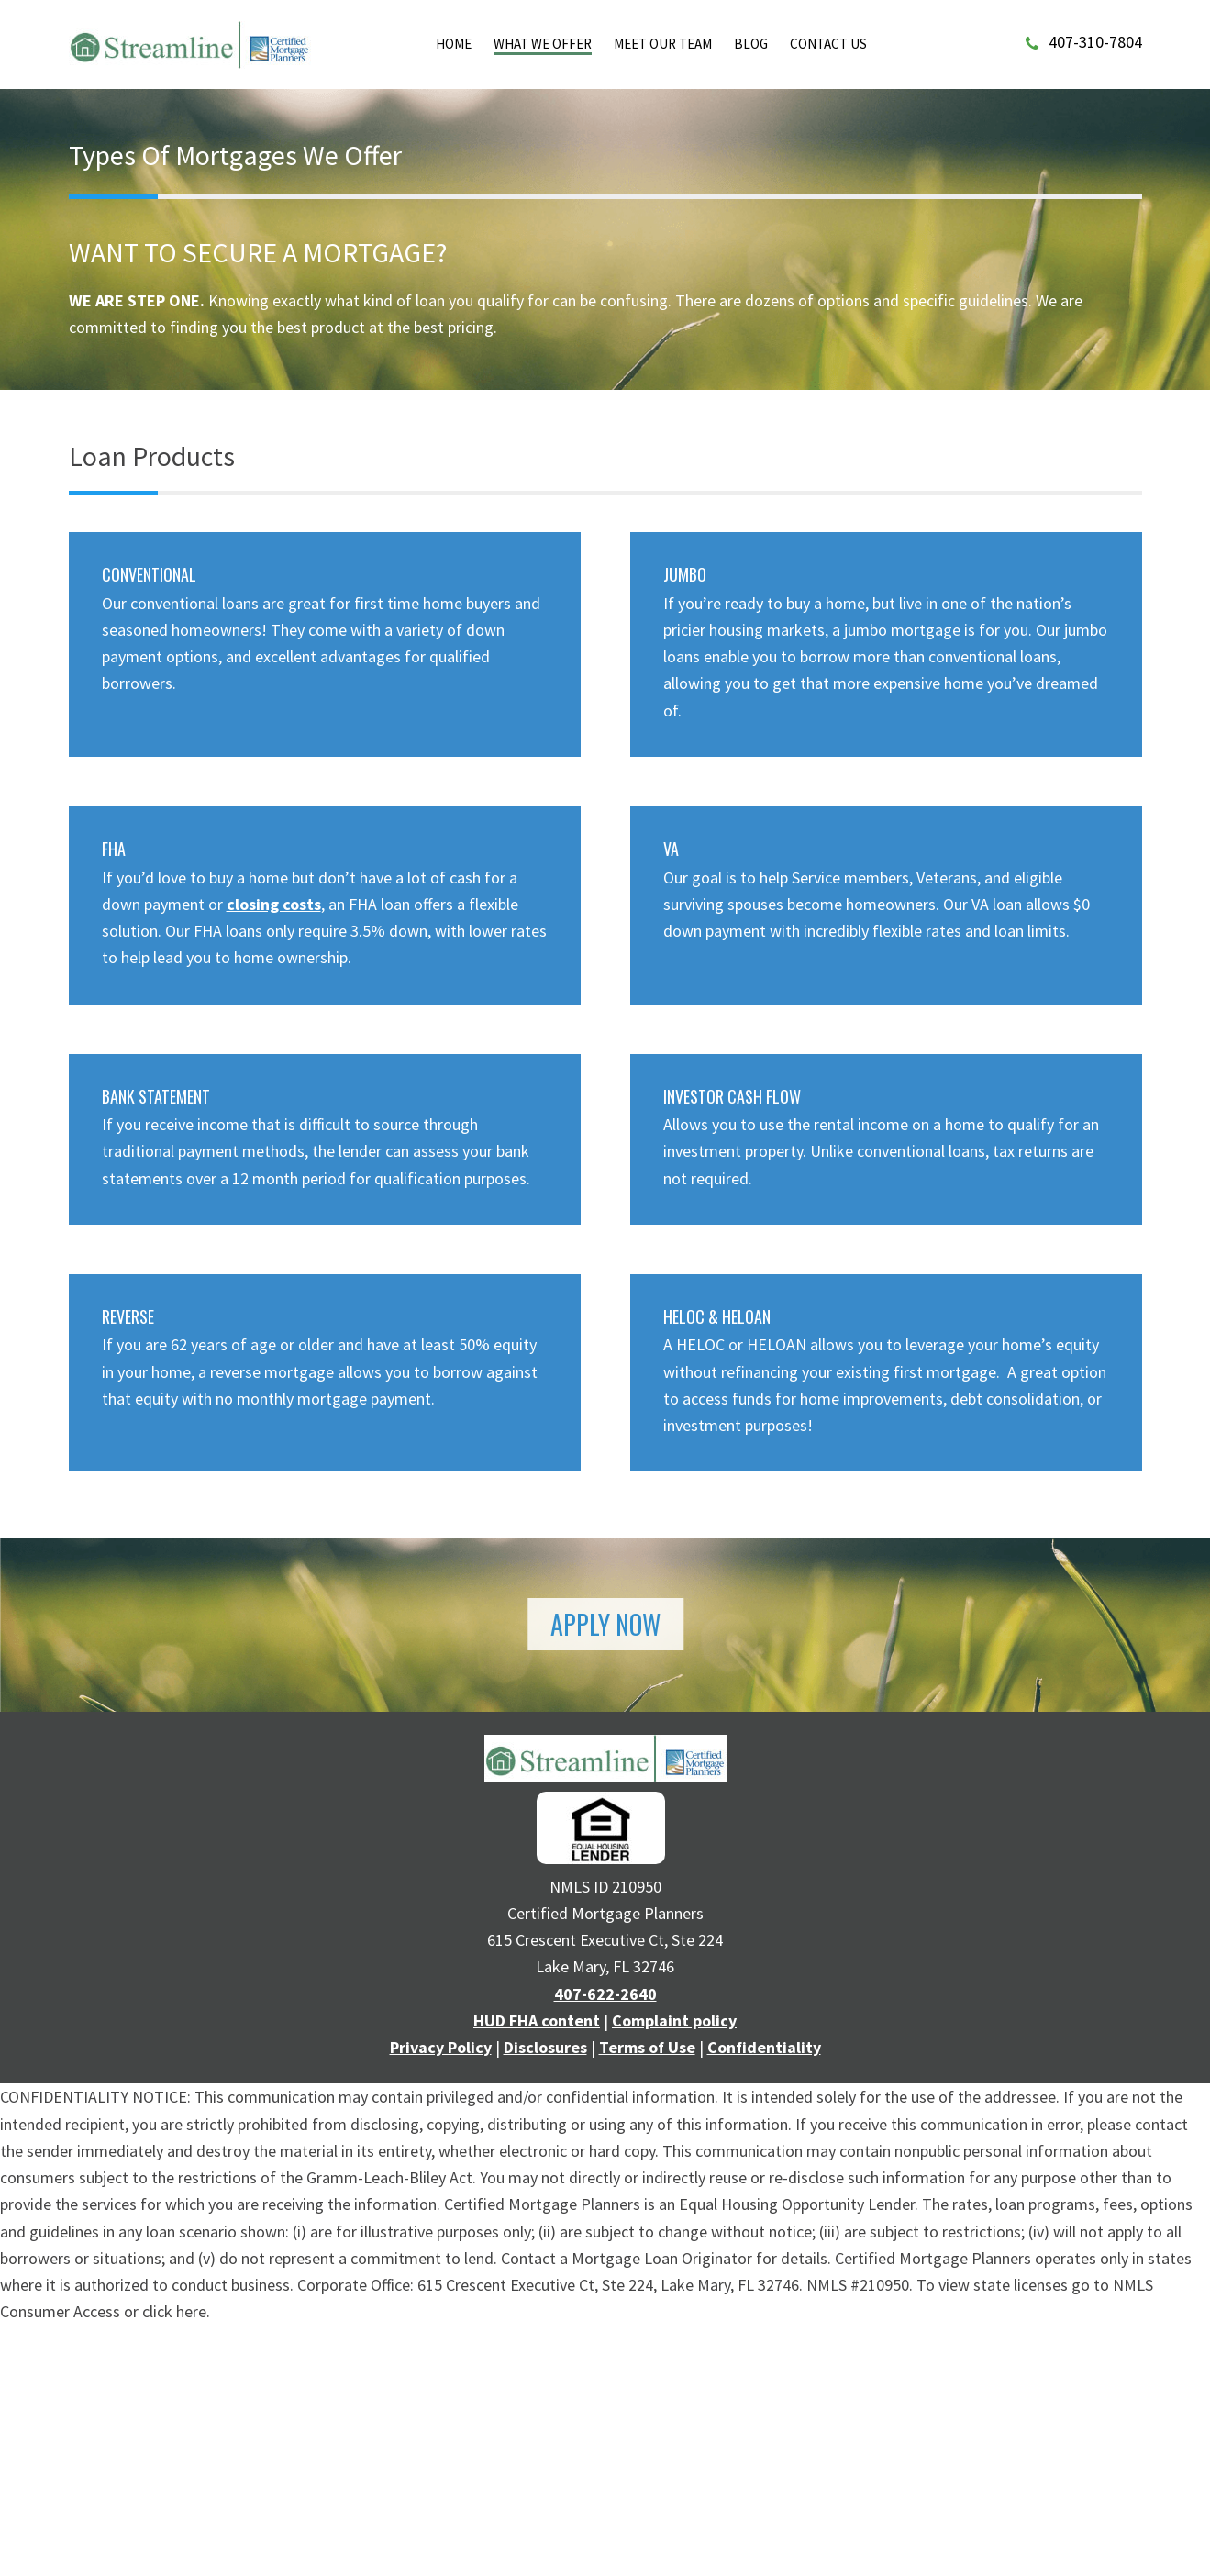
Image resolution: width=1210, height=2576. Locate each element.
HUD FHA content (536, 2020)
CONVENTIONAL (149, 574)
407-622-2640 (605, 1993)
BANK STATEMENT (156, 1096)
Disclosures (545, 2047)
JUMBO (684, 574)
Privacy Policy (441, 2047)
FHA (114, 849)
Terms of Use (647, 2047)
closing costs (274, 904)
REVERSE (128, 1316)
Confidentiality (764, 2047)
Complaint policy (674, 2020)
